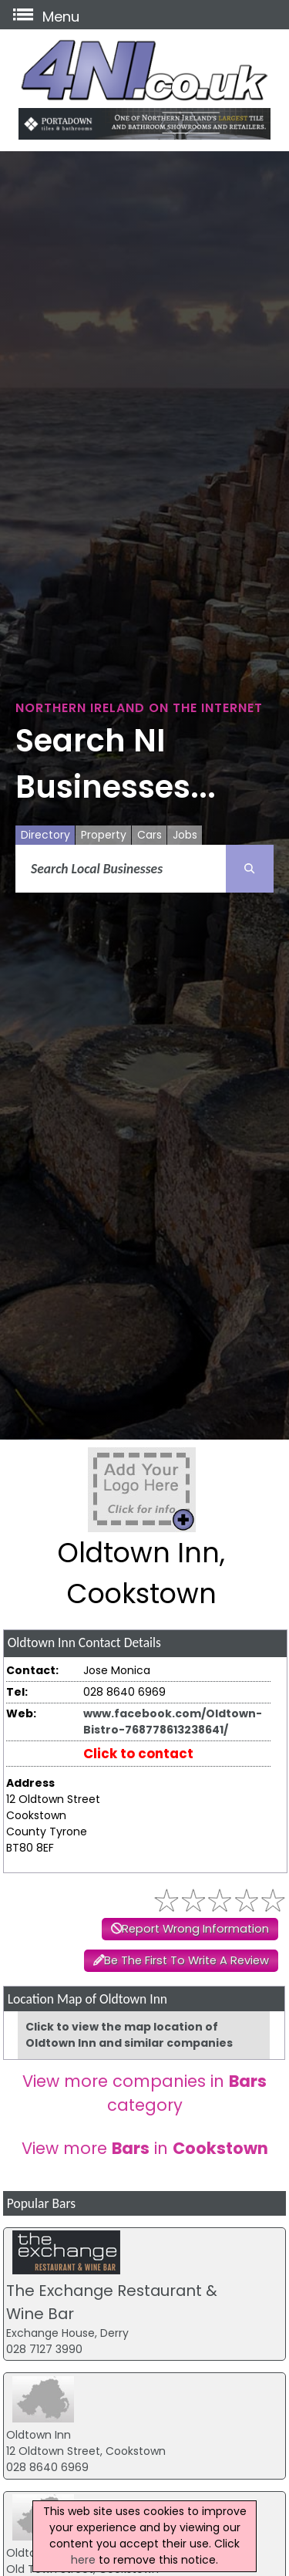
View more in (145, 2148)
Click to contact (138, 1753)
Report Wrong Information (195, 1928)
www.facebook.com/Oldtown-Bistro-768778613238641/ (172, 1721)
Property (103, 834)
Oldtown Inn (38, 2435)
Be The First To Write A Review (186, 1960)
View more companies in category (144, 2093)
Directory (45, 834)
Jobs (185, 834)
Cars (149, 834)
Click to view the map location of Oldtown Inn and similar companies (129, 2035)
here (83, 2560)
